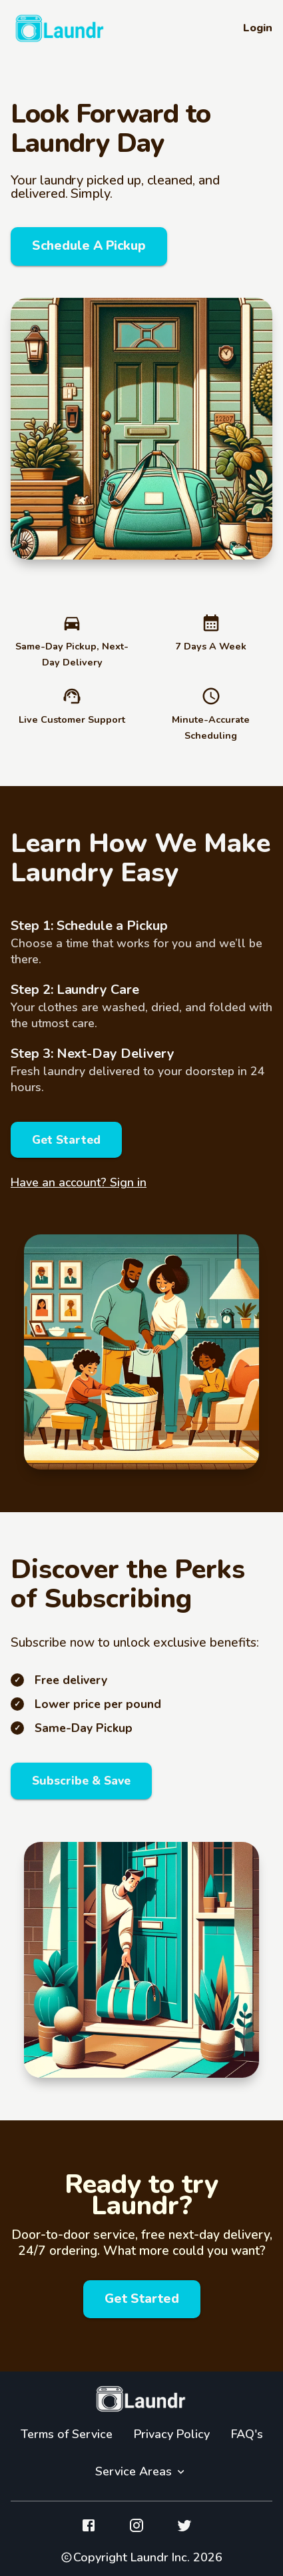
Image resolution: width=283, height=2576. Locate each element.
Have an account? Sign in (78, 1182)
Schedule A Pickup (89, 246)
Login (257, 28)
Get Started (66, 1140)
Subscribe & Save (81, 1781)
